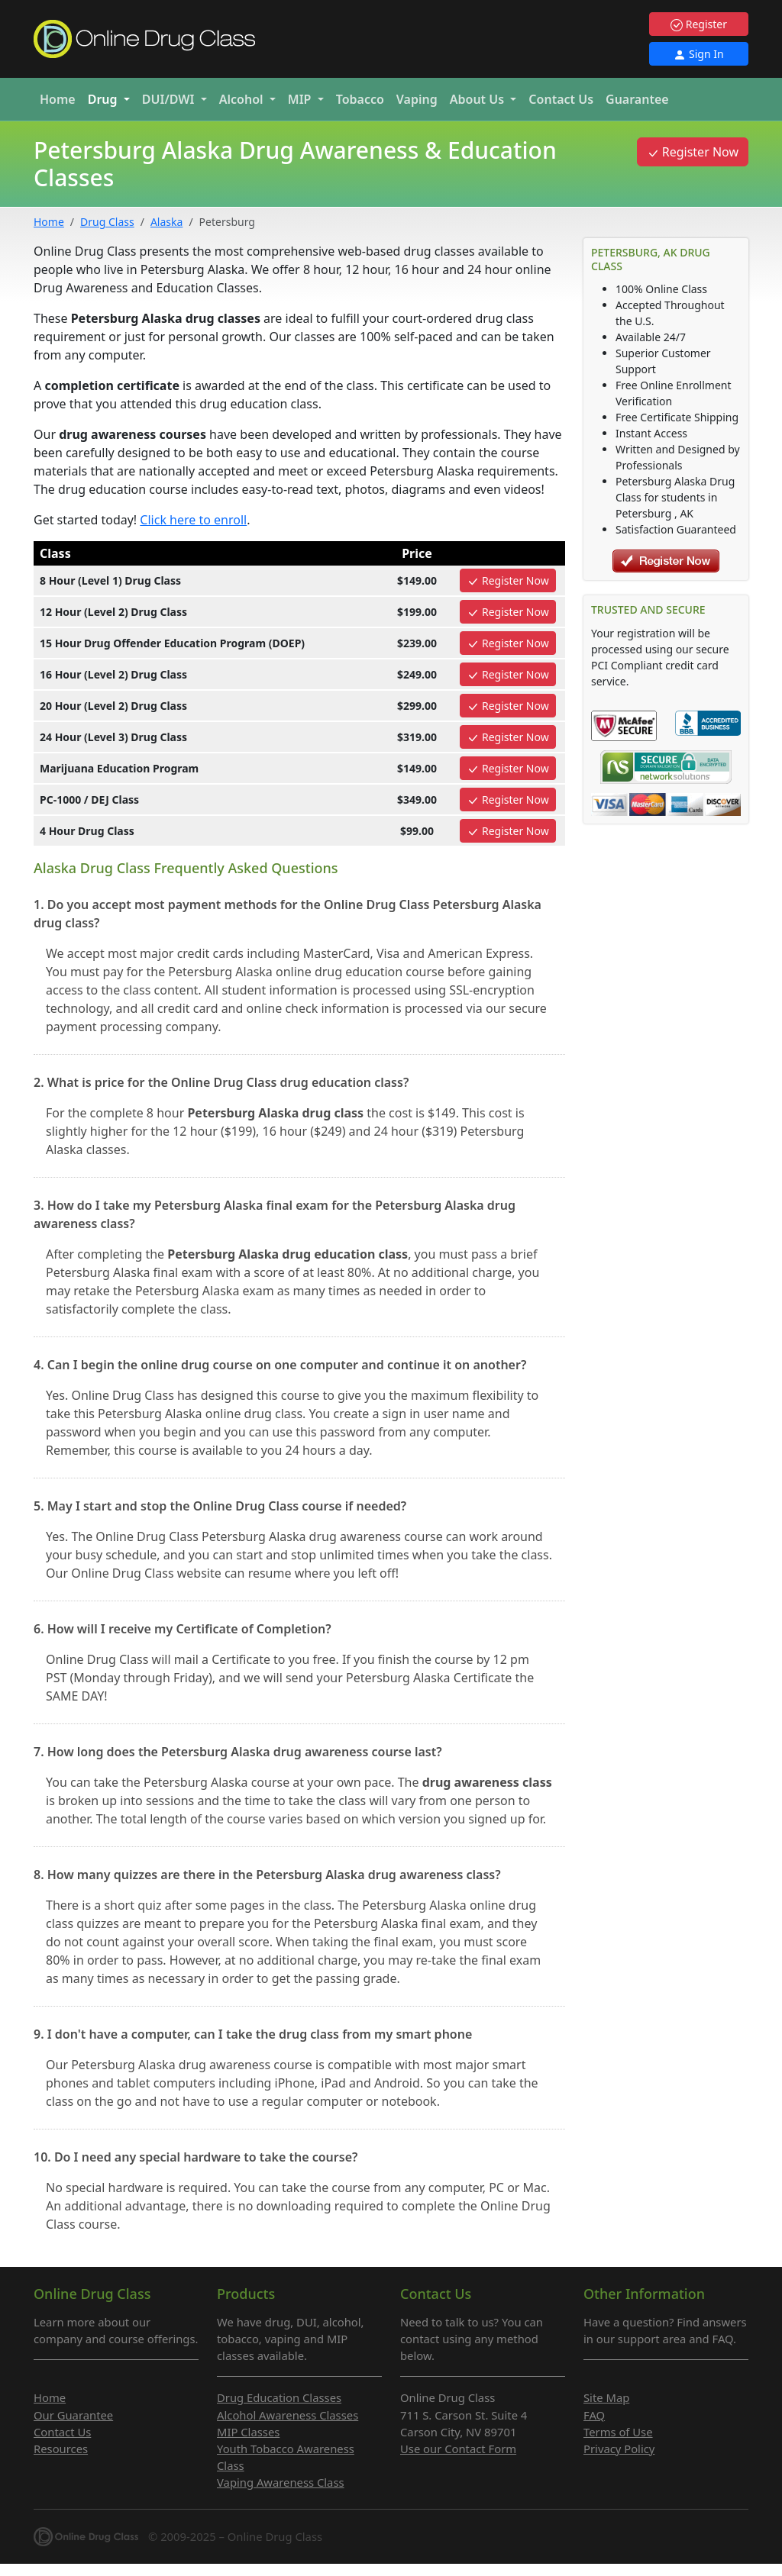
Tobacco (360, 99)
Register (699, 24)
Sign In (698, 54)
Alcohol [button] (243, 99)
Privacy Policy (618, 2448)
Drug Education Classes (279, 2397)
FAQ (594, 2415)
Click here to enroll (193, 519)
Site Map (606, 2397)
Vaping (417, 99)
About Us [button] (479, 99)
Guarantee (637, 99)
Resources (61, 2448)
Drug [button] (104, 99)
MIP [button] (301, 99)
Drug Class (107, 221)
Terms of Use (618, 2431)
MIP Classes (248, 2431)
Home (58, 99)
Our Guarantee (73, 2415)
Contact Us (560, 99)
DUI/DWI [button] (170, 99)
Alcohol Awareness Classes (287, 2415)
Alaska (166, 221)
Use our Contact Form (458, 2448)
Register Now (692, 151)
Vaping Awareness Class (280, 2482)
